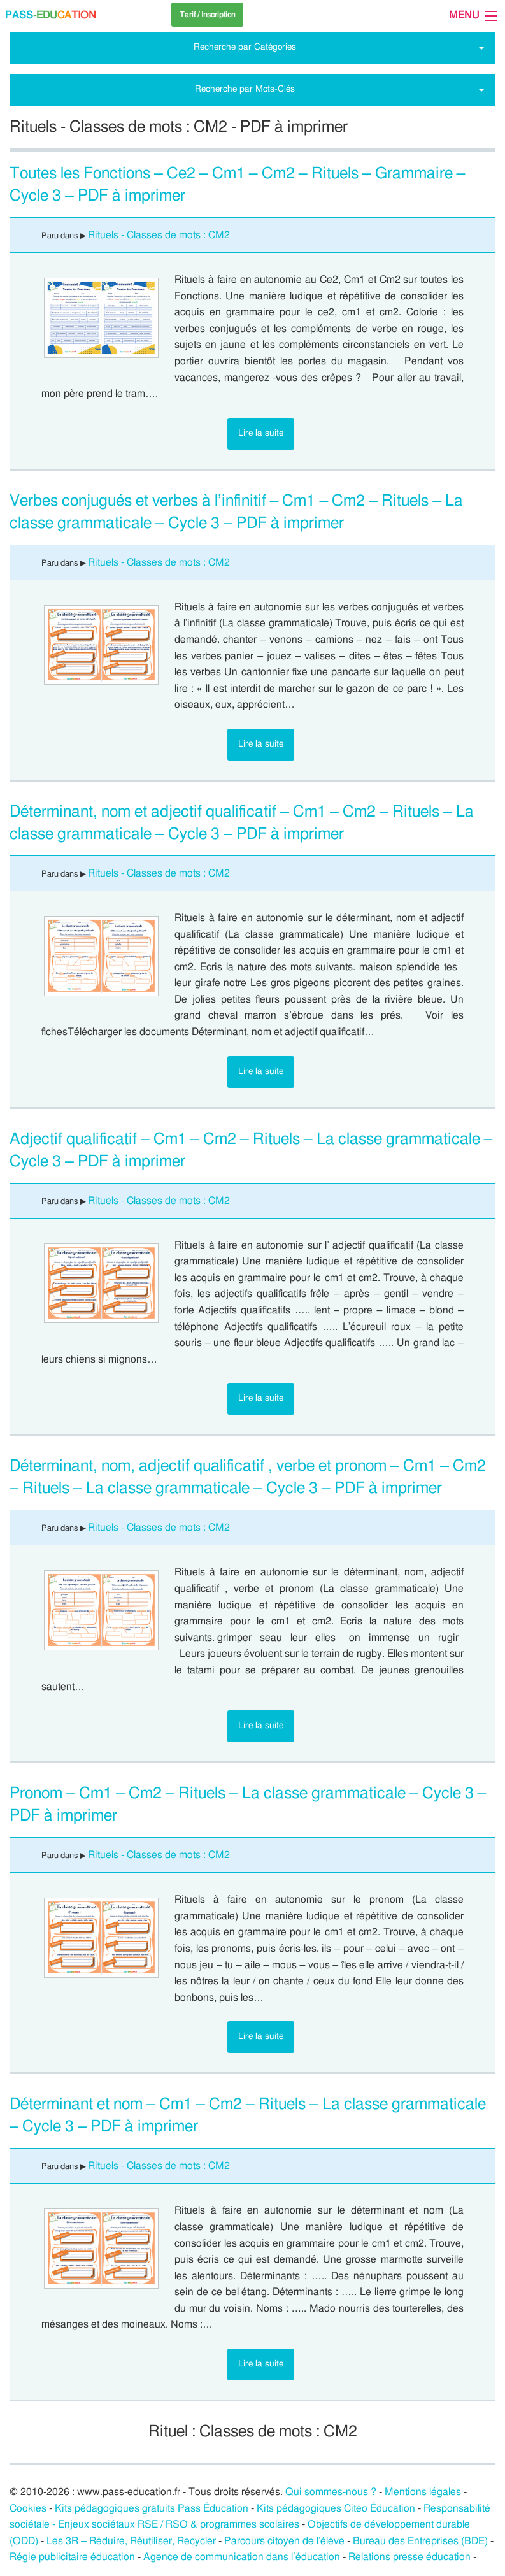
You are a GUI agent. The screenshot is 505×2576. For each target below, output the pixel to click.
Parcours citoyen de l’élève (284, 2541)
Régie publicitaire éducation (72, 2557)
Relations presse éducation (409, 2557)
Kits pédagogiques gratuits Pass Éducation (151, 2508)
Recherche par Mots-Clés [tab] (245, 89)
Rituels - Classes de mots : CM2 (159, 235)
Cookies (28, 2508)
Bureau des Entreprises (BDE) (420, 2541)
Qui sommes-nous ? (330, 2492)
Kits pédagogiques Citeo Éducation (336, 2508)
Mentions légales (423, 2492)
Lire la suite (260, 433)
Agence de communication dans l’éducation (241, 2557)
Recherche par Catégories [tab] (245, 47)
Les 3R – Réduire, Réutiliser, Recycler (131, 2541)
